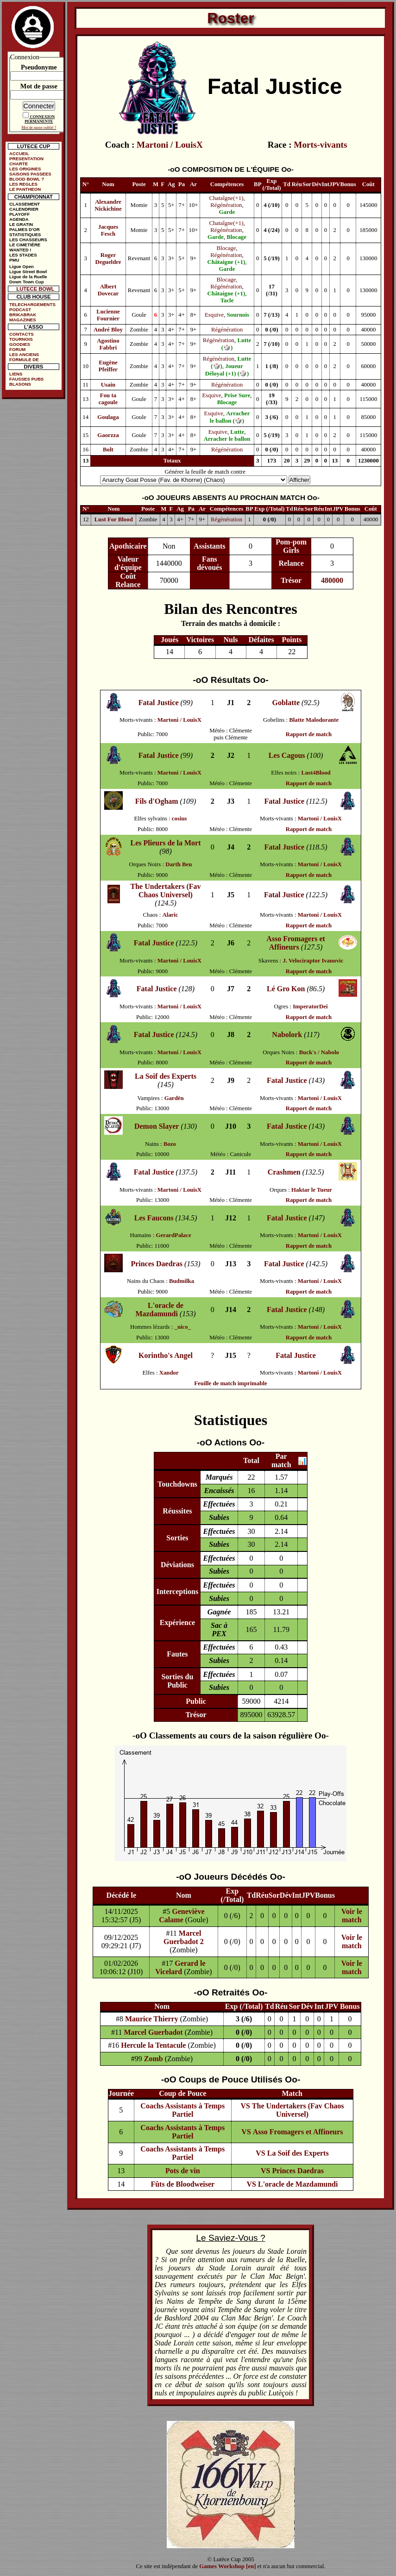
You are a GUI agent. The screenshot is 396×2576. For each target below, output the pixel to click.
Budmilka (181, 1281)
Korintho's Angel (165, 1355)
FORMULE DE (23, 359)
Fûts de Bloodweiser (182, 2184)
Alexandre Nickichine (107, 205)
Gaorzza (108, 435)
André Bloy (108, 329)
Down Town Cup (26, 281)
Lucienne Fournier (107, 315)
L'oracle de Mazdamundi (159, 1309)
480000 (332, 580)
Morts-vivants (320, 145)
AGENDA (19, 219)
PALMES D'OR (24, 229)
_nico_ (183, 1327)
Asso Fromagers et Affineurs (295, 943)
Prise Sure (237, 395)
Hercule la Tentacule (153, 2045)
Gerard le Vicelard (180, 1967)
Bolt (108, 449)
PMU (14, 260)
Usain (108, 384)
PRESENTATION (26, 158)
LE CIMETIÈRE (24, 244)
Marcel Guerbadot (153, 2032)
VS (245, 2106)
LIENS (15, 373)
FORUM (17, 349)
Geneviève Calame (181, 1915)
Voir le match (351, 1915)
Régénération (226, 205)
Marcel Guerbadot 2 (183, 1937)
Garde (227, 212)
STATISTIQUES (25, 234)
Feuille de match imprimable (230, 1383)
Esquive (214, 315)
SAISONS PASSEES (30, 173)
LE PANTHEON (25, 189)
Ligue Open (21, 266)
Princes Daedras (156, 1264)
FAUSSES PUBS (26, 378)
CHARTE (18, 163)
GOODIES (19, 344)
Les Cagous (287, 755)
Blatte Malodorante (314, 720)
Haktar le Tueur (311, 1190)
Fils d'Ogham (156, 801)
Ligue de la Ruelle (28, 276)
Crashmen (284, 1172)
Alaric (170, 915)
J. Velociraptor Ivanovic (313, 960)
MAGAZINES (22, 319)
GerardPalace (173, 1235)
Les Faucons (154, 1218)
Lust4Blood (315, 772)
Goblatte (286, 703)
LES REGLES (23, 184)
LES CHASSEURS (28, 239)
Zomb (153, 2059)
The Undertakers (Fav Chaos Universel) (166, 890)
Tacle (227, 300)
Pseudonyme (39, 67)
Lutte (237, 432)
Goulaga (108, 417)
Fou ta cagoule (108, 399)
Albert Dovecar (108, 290)
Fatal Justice (158, 703)
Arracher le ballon (227, 439)
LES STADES (23, 254)
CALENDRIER (23, 209)
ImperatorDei (310, 1006)
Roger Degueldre (108, 258)
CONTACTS (21, 334)
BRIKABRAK (22, 314)
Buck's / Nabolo (319, 1052)
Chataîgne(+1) (226, 198)
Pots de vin (182, 2171)
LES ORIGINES (25, 168)
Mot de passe (38, 86)
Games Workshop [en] (227, 2566)
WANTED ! (20, 249)
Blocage (236, 237)
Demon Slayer (156, 1126)
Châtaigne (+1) (226, 262)
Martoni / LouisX (170, 145)
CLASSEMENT (24, 203)
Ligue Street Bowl (28, 271)
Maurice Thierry (151, 2019)
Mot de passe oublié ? (38, 127)
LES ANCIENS (24, 354)
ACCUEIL (19, 153)
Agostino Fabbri (108, 344)
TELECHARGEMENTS (32, 304)
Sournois (238, 315)
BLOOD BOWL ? (26, 178)
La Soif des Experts (165, 1076)
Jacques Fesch (108, 230)
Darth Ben (178, 864)
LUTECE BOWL (35, 289)
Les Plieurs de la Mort (166, 843)
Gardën (174, 1098)
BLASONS (20, 384)
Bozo (169, 1144)
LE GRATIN (21, 224)
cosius (179, 818)
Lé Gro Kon (286, 989)
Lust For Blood (113, 519)
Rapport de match (309, 734)
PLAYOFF (19, 214)
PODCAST (20, 309)
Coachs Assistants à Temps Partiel (182, 2110)
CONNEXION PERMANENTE (40, 119)
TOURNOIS (20, 339)
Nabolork (287, 1034)
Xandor (169, 1372)
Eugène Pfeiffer (108, 366)
